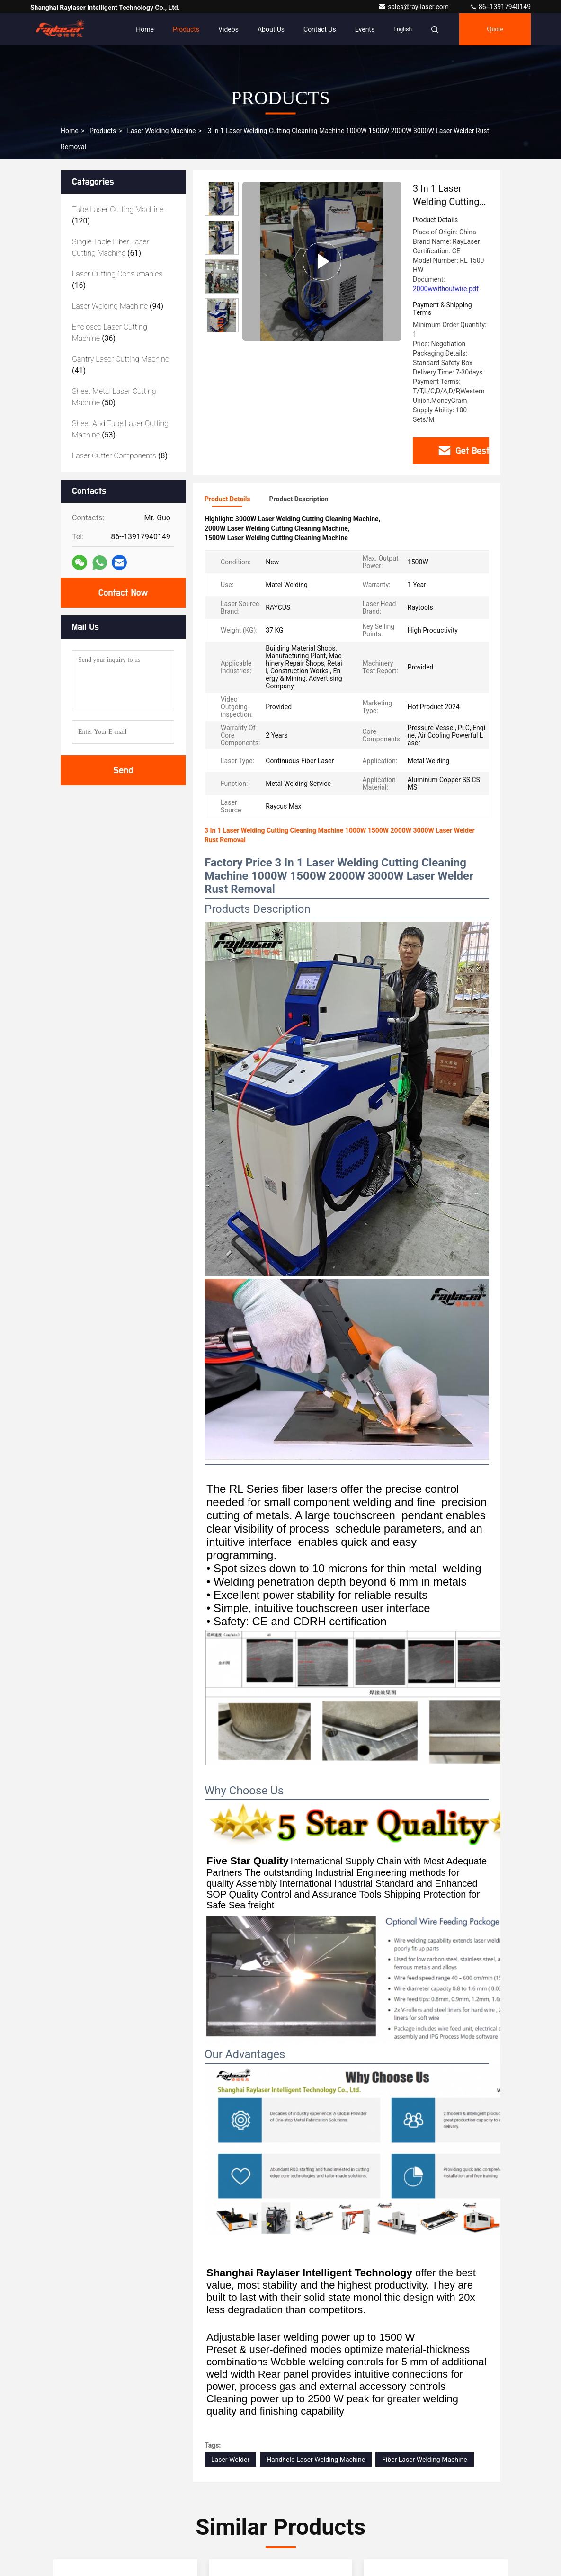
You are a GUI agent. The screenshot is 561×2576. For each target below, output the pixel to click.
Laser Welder (230, 2459)
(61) (110, 247)
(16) (117, 279)
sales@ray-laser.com (414, 6)
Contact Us (319, 29)
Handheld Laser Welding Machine (316, 2459)
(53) (120, 429)
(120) (117, 215)
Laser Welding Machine (161, 130)
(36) (109, 332)
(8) (120, 455)
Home (145, 29)
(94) (117, 306)
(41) (120, 365)
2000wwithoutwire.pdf (446, 289)
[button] (221, 328)
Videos (228, 29)
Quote (495, 29)
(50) (114, 397)
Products (186, 29)
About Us (271, 29)
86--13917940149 (500, 6)
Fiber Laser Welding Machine (424, 2459)
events (364, 29)
